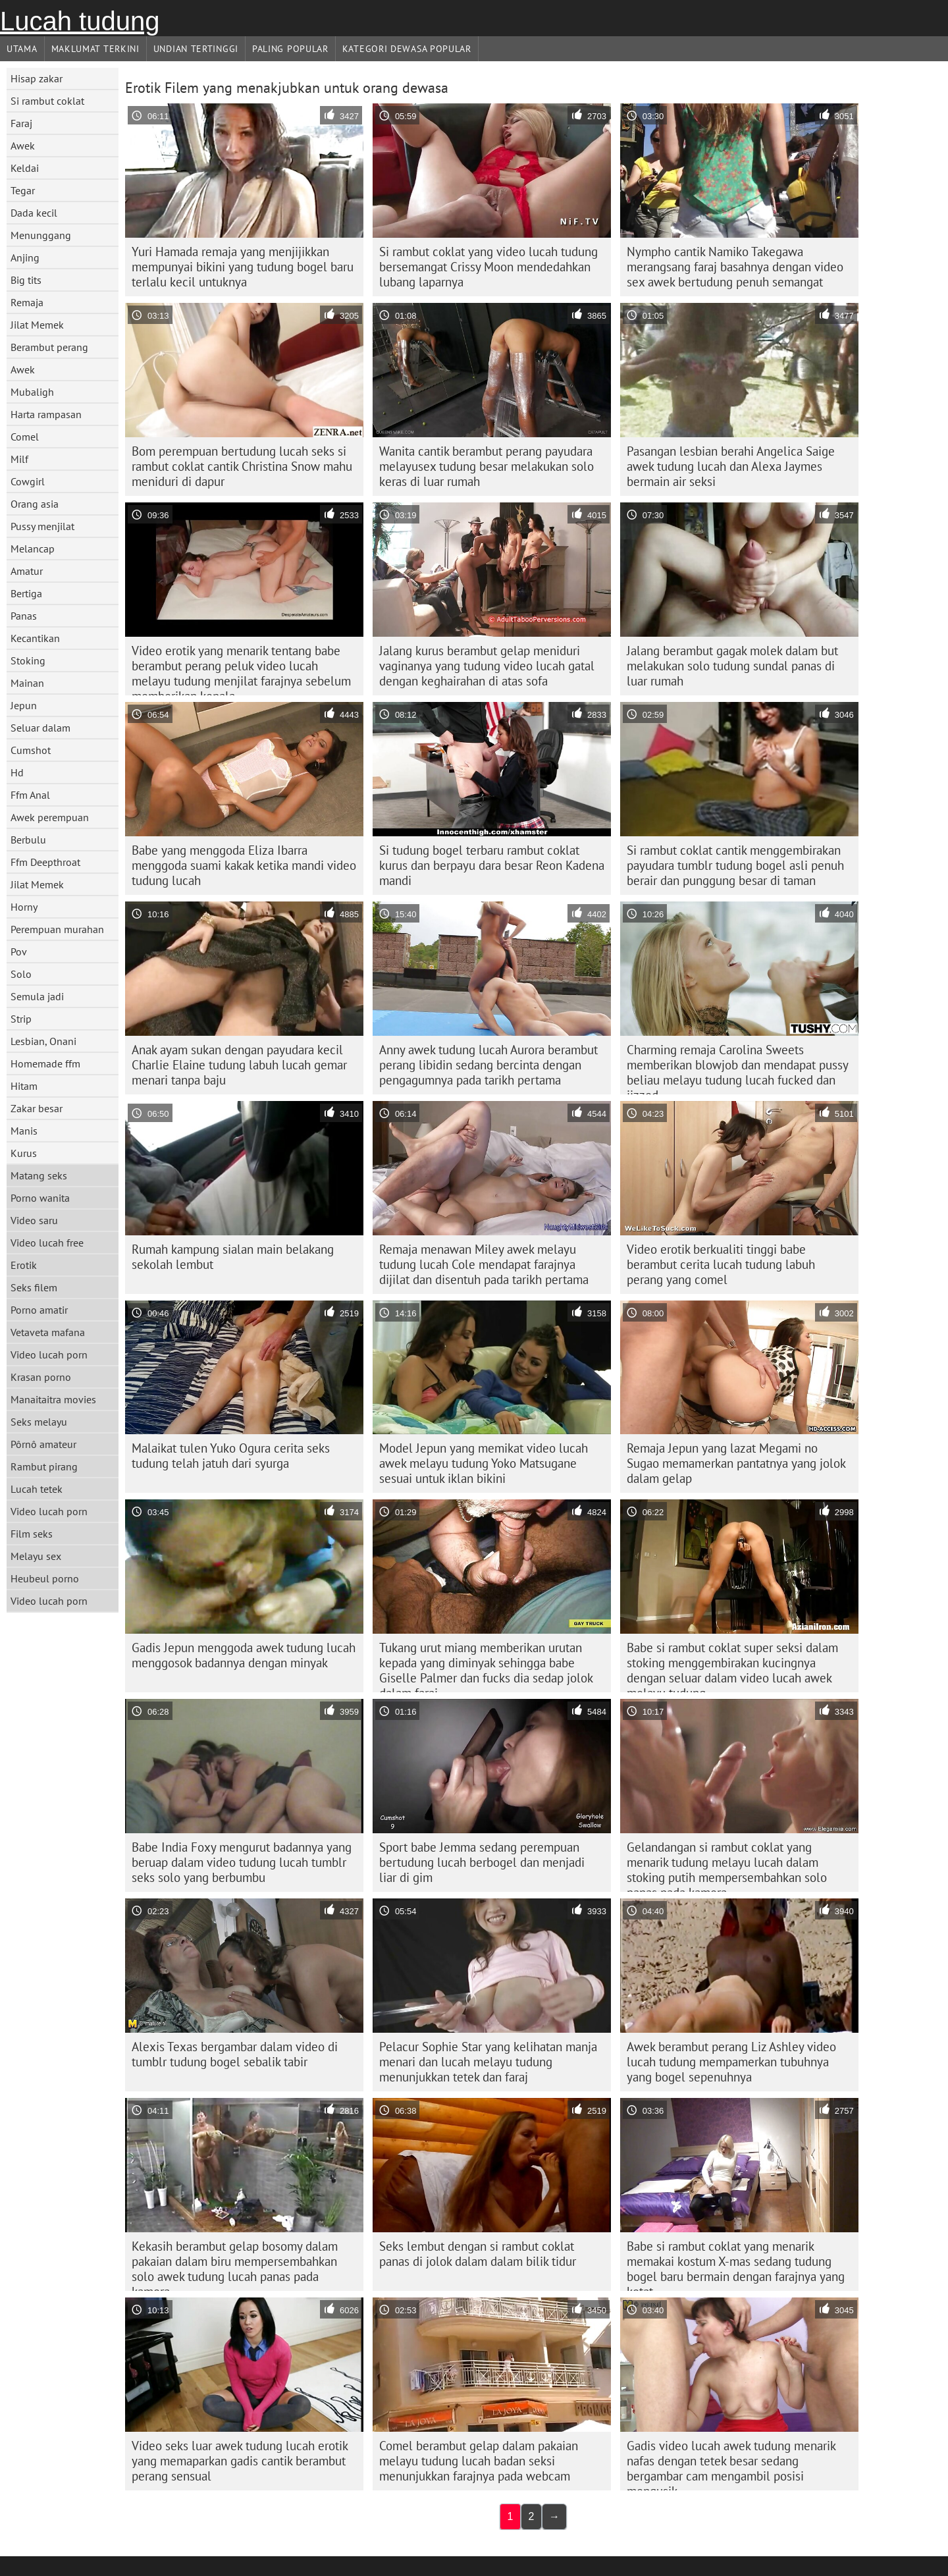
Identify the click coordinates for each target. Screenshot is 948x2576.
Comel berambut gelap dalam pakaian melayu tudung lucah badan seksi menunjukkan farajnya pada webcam (478, 2461)
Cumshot (31, 750)
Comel (25, 436)
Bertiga (26, 593)
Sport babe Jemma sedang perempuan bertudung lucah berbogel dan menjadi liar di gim (482, 1862)
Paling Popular (290, 49)
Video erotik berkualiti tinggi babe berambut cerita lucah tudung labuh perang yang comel (721, 1264)
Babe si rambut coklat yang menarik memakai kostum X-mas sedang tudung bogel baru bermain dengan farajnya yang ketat (736, 2264)
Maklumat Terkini (95, 49)
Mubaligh (32, 391)
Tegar (23, 190)
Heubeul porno (45, 1578)
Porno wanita (40, 1197)
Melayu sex (36, 1556)
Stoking (28, 660)
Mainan (27, 682)
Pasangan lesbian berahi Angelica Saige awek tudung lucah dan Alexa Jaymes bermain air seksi (731, 466)
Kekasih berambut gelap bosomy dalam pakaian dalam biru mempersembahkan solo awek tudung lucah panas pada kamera (235, 2264)
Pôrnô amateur (43, 1444)
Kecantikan (35, 638)
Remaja (27, 302)
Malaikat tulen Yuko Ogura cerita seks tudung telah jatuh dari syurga (231, 1455)
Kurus (24, 1153)
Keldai (25, 167)
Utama (22, 49)
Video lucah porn (49, 1354)
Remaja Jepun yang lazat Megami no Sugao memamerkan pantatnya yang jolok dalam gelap (736, 1463)
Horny (24, 906)
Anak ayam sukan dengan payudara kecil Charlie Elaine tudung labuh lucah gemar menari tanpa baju (239, 1065)
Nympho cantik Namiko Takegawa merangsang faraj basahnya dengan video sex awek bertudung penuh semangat (735, 267)
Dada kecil (34, 212)
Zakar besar (37, 1108)
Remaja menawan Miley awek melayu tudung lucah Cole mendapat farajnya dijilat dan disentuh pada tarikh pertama (484, 1264)
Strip (21, 1018)
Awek (23, 145)
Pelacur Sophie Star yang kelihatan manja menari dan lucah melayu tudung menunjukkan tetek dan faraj (488, 2062)
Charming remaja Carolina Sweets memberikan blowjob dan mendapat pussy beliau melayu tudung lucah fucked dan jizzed (738, 1068)
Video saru (34, 1220)
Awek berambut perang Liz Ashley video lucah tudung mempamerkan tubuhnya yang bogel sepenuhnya (731, 2062)
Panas (24, 615)
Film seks (32, 1533)
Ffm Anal (30, 794)
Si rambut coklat (47, 100)
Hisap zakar (37, 78)
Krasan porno (41, 1376)
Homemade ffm (45, 1063)
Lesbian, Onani (43, 1041)
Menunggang (41, 235)
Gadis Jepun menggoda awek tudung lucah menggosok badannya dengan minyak (244, 1655)
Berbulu (28, 839)
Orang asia (35, 503)
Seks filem (34, 1287)
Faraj (21, 123)
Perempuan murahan (57, 929)
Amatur (27, 570)
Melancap (33, 548)
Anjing (25, 257)
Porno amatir (39, 1309)
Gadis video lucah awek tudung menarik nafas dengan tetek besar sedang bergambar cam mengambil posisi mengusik (731, 2464)
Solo (21, 973)
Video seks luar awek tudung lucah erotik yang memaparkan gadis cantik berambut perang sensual (240, 2461)
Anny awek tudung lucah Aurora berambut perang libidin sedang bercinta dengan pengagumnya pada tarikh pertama (488, 1065)
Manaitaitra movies (53, 1399)
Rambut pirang (44, 1466)
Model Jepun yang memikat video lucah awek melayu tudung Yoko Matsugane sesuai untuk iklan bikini (483, 1463)
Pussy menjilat (42, 526)
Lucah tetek (37, 1488)
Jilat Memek (37, 324)
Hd (17, 772)
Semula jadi (37, 996)
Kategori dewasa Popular (406, 49)
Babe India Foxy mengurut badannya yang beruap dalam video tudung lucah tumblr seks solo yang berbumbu (242, 1862)
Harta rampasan (46, 414)
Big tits (26, 279)
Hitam (24, 1085)
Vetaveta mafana (48, 1332)
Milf (19, 459)
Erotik (24, 1265)
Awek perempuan (50, 817)
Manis (24, 1130)
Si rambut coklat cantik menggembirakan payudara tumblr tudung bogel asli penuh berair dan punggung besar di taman (735, 865)
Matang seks (39, 1175)
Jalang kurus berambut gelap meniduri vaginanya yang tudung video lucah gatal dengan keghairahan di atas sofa (486, 666)
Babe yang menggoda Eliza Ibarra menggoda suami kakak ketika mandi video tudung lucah (244, 865)
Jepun (24, 705)
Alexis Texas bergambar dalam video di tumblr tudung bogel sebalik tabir (235, 2054)
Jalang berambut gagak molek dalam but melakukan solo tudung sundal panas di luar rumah (732, 666)
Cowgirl (28, 481)
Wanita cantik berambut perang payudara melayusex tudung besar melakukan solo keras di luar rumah (486, 466)
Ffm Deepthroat (45, 862)
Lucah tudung (79, 21)
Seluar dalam (40, 727)
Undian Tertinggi (195, 49)
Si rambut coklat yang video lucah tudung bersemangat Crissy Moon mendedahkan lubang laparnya (488, 267)
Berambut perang (49, 347)
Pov (19, 951)
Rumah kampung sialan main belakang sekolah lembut (233, 1256)
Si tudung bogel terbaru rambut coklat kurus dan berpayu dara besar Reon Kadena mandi (491, 865)
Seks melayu (39, 1421)
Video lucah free (47, 1242)
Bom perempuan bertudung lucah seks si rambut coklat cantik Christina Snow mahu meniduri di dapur (242, 466)
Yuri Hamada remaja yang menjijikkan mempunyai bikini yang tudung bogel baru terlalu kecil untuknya (243, 267)
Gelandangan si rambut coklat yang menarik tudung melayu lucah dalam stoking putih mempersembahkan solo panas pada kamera (727, 1865)
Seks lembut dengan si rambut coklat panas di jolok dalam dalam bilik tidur (477, 2253)
